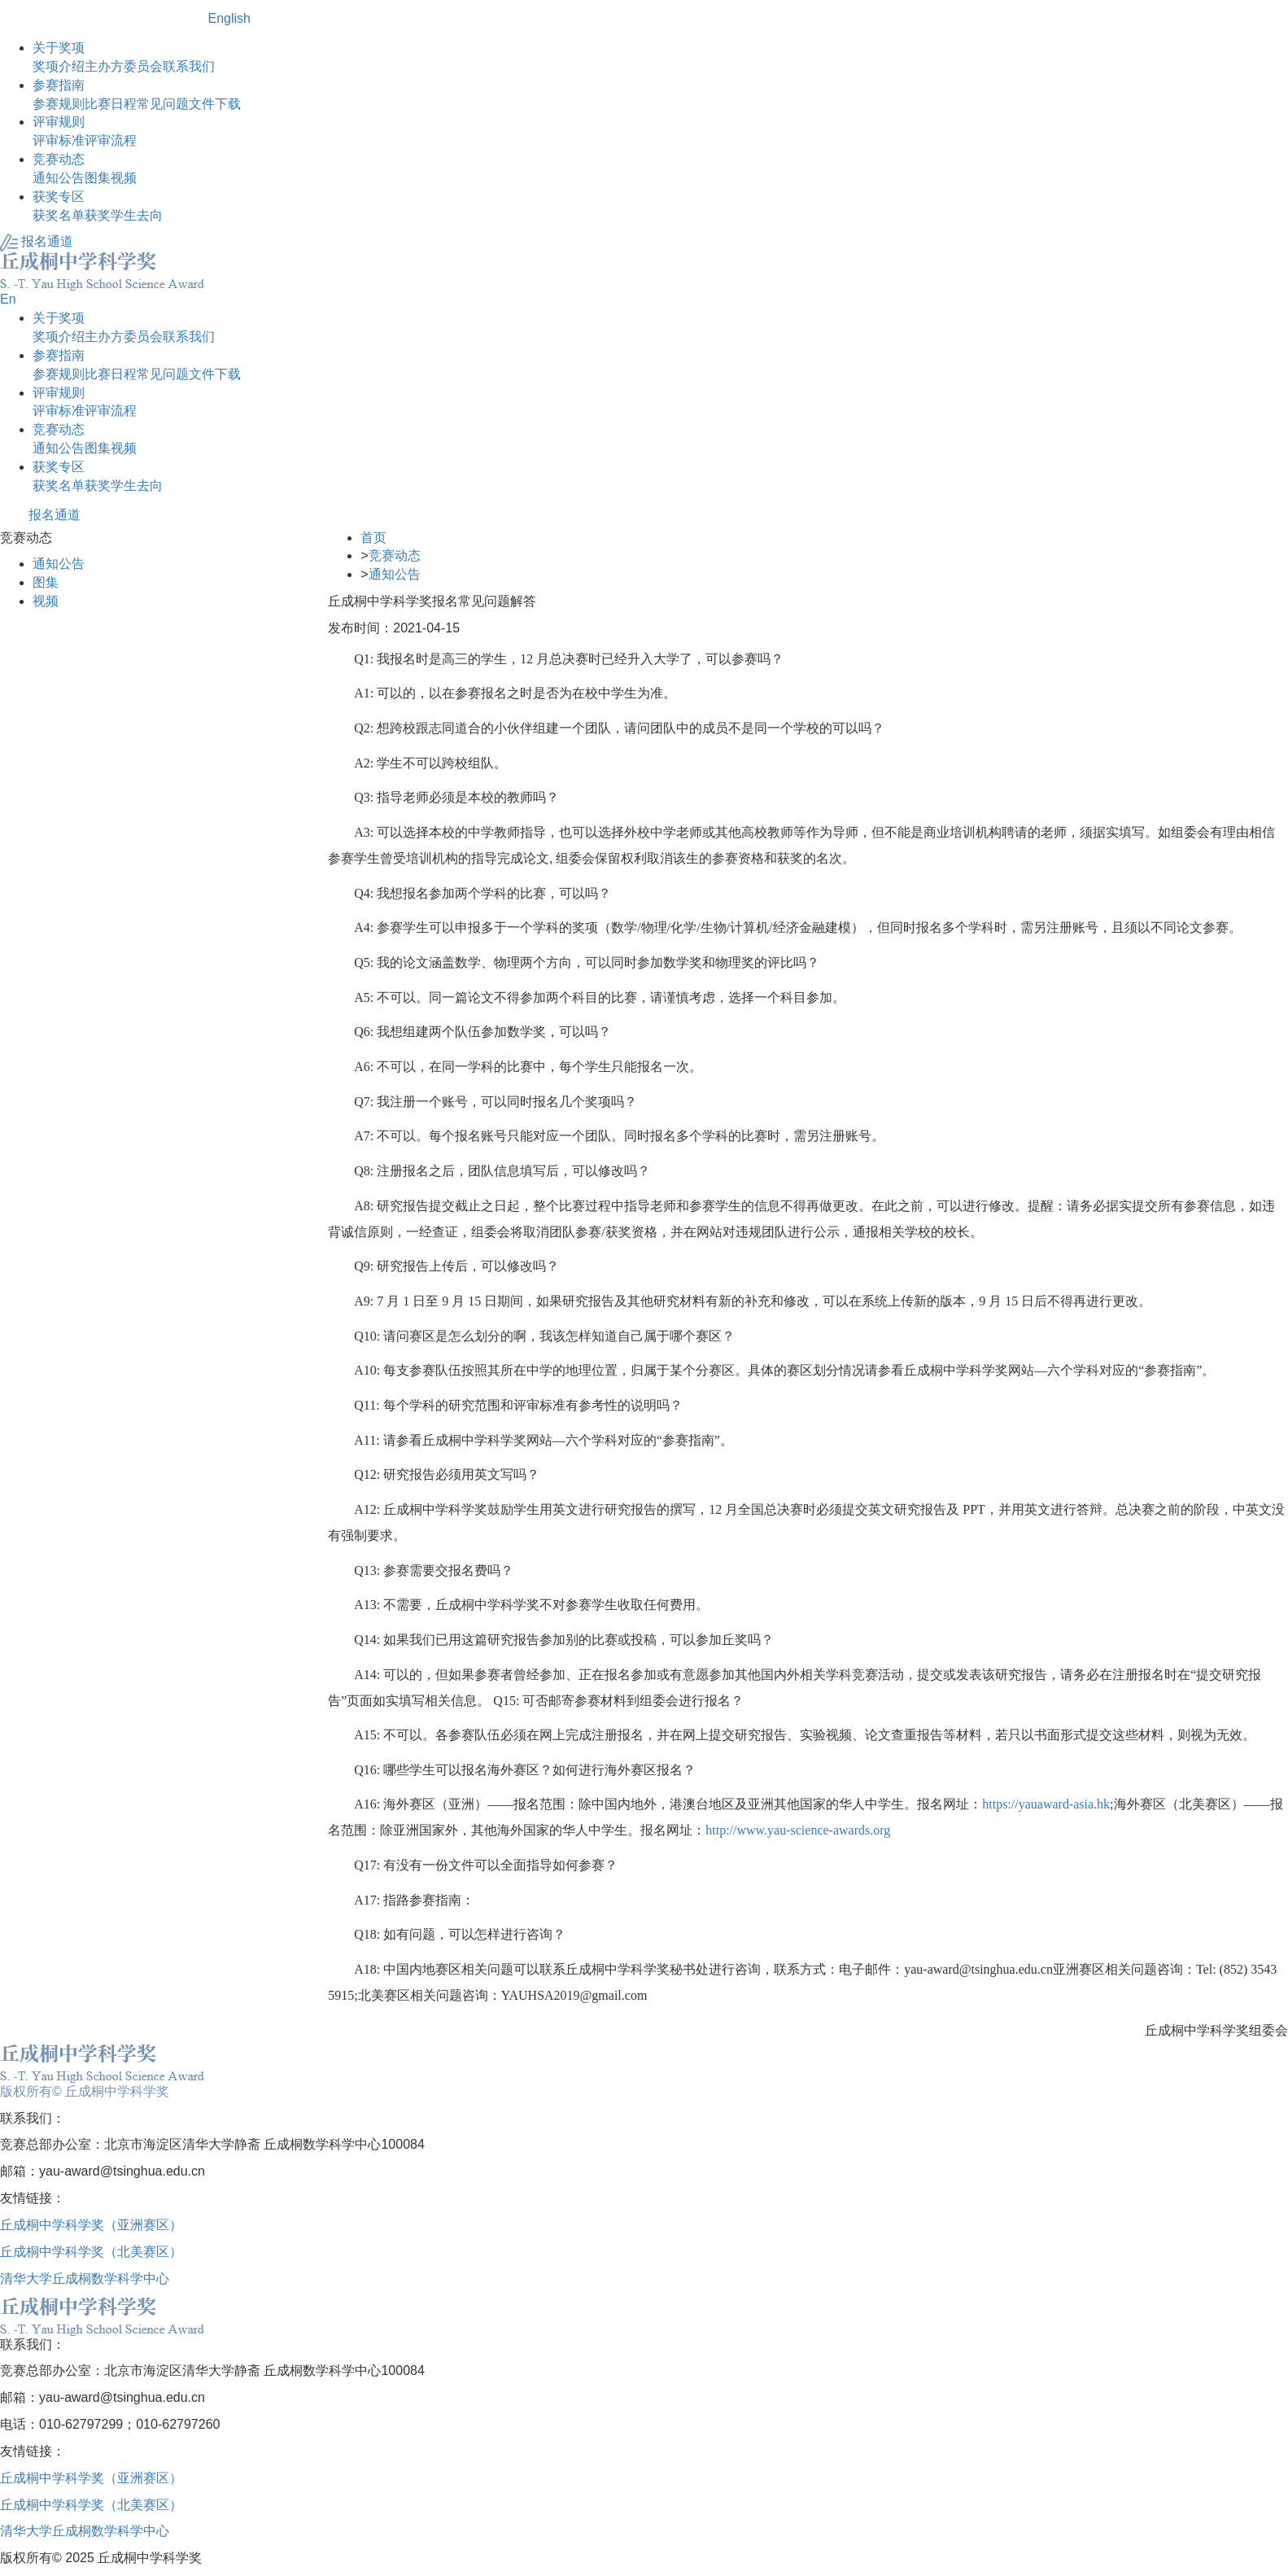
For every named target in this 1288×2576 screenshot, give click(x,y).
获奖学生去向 (124, 215)
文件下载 (215, 104)
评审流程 (111, 140)
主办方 (104, 66)
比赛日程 (111, 104)
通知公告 (59, 178)
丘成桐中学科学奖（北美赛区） (91, 2252)
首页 (373, 538)
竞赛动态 (395, 555)
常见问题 (163, 104)
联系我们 (189, 66)
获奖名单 (59, 215)
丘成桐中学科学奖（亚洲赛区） (91, 2225)
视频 (124, 178)
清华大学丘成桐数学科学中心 (84, 2278)
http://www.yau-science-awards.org (797, 1830)
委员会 (143, 66)
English (228, 18)
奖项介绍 (59, 66)
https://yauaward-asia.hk (1046, 1804)
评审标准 (59, 140)
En (8, 299)
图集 (98, 178)
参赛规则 (59, 104)
